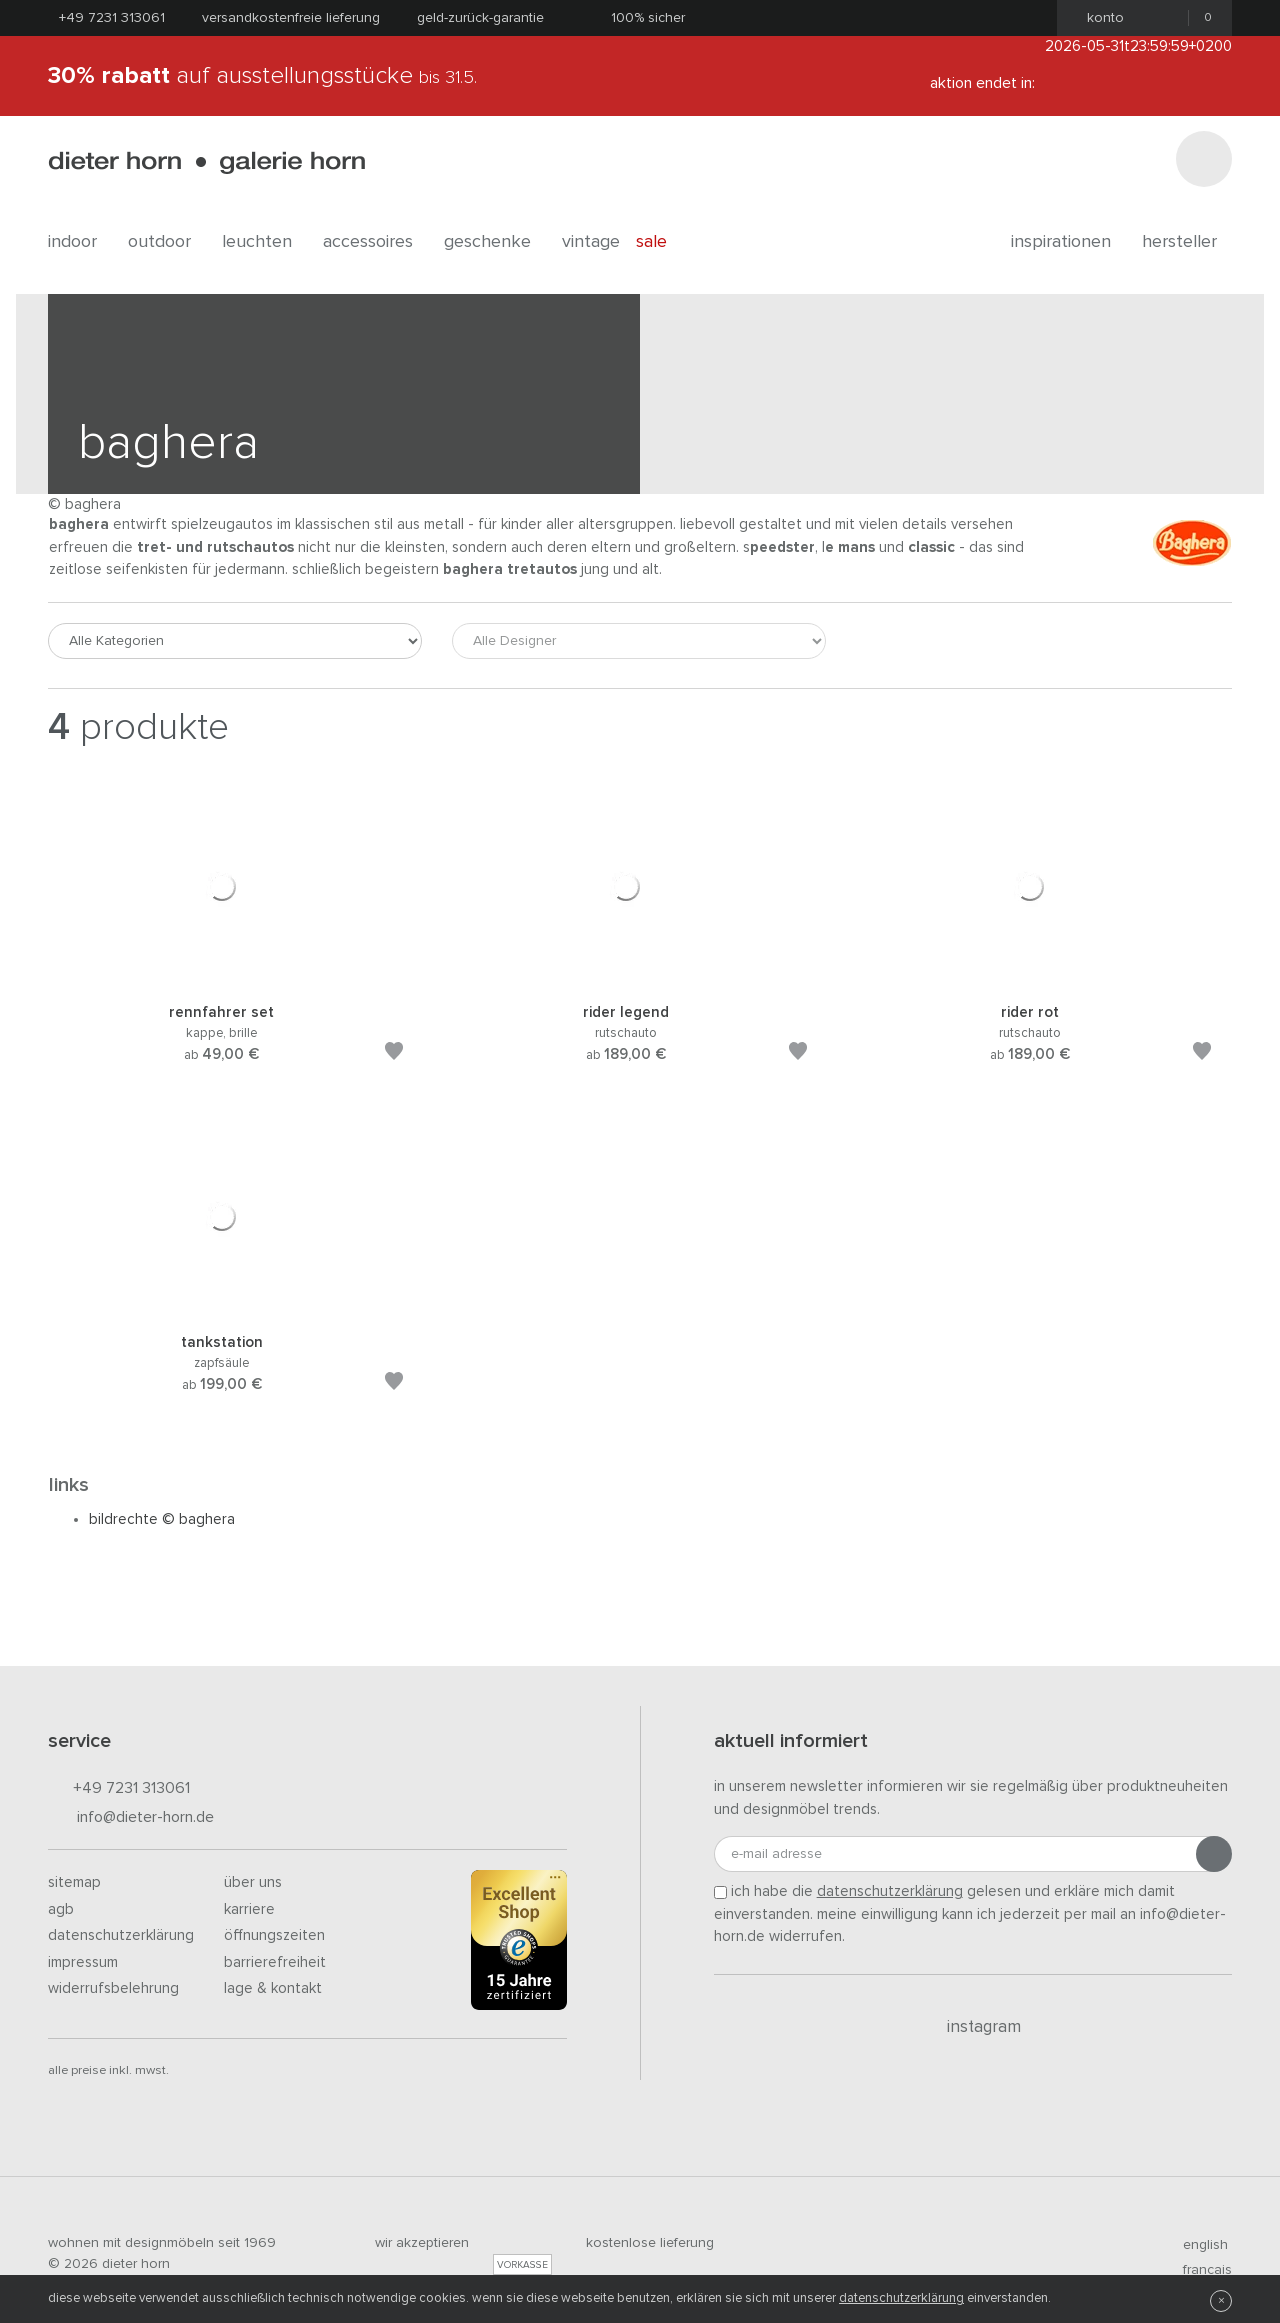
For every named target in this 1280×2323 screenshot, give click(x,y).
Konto (1099, 18)
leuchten (264, 242)
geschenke (495, 242)
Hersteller (1187, 242)
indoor (80, 242)
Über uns (253, 1882)
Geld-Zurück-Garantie (480, 18)
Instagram (972, 2027)
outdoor (167, 242)
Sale (662, 242)
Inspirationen (1068, 242)
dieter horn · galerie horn (206, 162)
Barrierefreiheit (275, 1962)
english (1197, 2245)
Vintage (591, 242)
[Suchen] (1204, 159)
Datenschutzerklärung (121, 1935)
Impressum (83, 1962)
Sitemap (74, 1882)
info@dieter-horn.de (131, 1818)
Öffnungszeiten (274, 1935)
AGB (61, 1909)
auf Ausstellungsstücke (262, 76)
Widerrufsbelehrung (113, 1988)
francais (1199, 2270)
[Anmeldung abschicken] (1214, 1854)
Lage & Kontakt (273, 1988)
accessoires (375, 242)
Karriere (249, 1909)
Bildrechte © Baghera (162, 1519)
